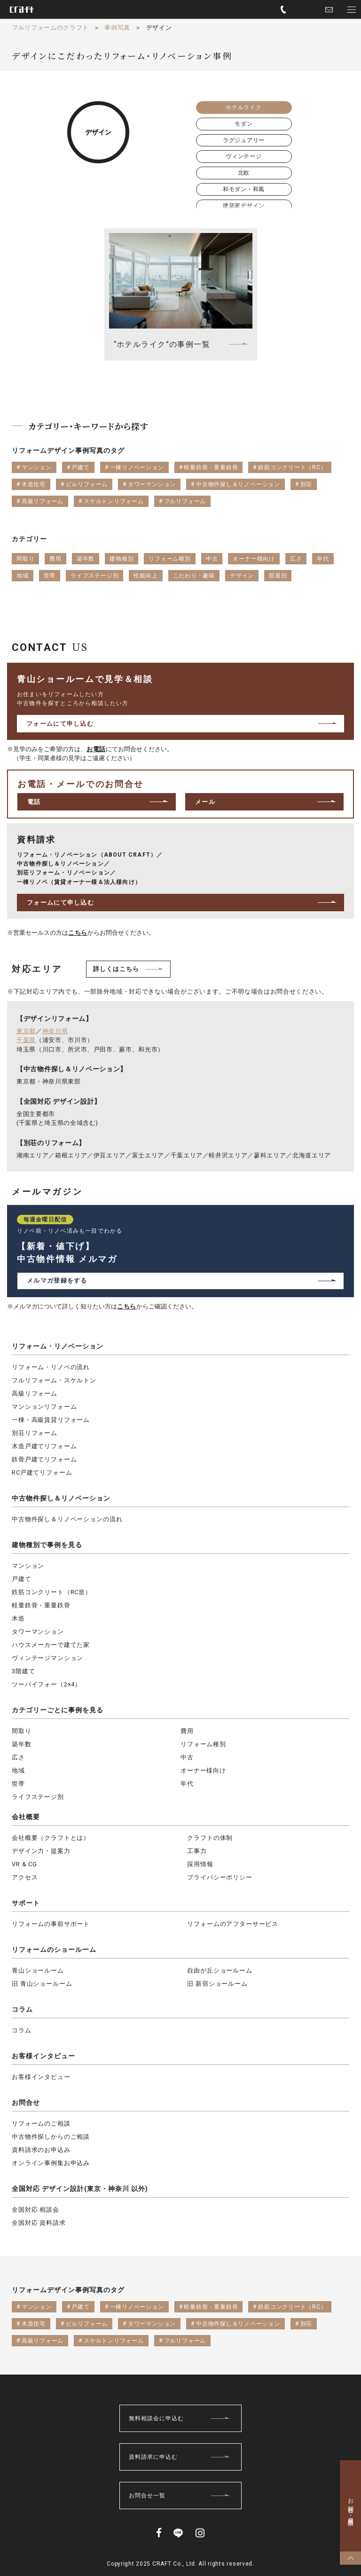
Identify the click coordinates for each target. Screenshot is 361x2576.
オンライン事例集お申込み (51, 2163)
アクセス (25, 1877)
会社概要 (26, 1817)
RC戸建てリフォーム (42, 1472)
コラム (22, 2009)
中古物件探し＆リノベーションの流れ (67, 1519)
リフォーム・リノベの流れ (51, 1367)
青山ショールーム (38, 1970)
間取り (21, 1730)
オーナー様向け (203, 1770)
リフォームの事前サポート (51, 1923)
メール (205, 801)
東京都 (26, 1031)
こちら (77, 932)
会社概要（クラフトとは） (51, 1837)
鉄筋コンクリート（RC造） (52, 1592)
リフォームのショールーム (54, 1949)
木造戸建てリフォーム (44, 1446)
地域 (18, 1770)
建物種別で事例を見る (47, 1545)
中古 (187, 1757)
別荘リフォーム (34, 1432)
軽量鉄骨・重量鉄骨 (41, 1605)
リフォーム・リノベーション (57, 1346)
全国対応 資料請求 (39, 2222)
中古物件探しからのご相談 (51, 2136)
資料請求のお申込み (41, 2149)
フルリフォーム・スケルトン (54, 1380)
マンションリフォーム (44, 1406)
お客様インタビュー (43, 2056)
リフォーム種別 (203, 1744)
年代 (187, 1783)
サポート (26, 1903)
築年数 (21, 1744)
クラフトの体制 (210, 1837)
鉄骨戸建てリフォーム (44, 1459)
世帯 (18, 1783)
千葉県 (26, 1039)
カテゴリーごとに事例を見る (57, 1710)
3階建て (23, 1671)
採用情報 (200, 1864)
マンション (28, 1565)
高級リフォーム (34, 1393)
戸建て (21, 1578)
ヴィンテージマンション (47, 1657)
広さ (18, 1757)
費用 (187, 1730)
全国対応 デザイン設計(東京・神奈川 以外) (80, 2188)
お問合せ (26, 2102)
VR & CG (24, 1864)
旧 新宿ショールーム (217, 1983)
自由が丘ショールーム (219, 1970)
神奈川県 (55, 1031)
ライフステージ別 (38, 1796)
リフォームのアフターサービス (232, 1923)
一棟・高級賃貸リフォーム (51, 1419)
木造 (18, 1618)
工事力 (197, 1850)
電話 (34, 801)
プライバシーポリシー (219, 1877)
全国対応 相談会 (35, 2209)
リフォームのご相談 (41, 2123)
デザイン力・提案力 (41, 1850)
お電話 (96, 749)
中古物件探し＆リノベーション (61, 1498)
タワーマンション (38, 1631)
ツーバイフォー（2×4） (46, 1684)
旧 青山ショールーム (42, 1983)
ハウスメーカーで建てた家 (51, 1644)
